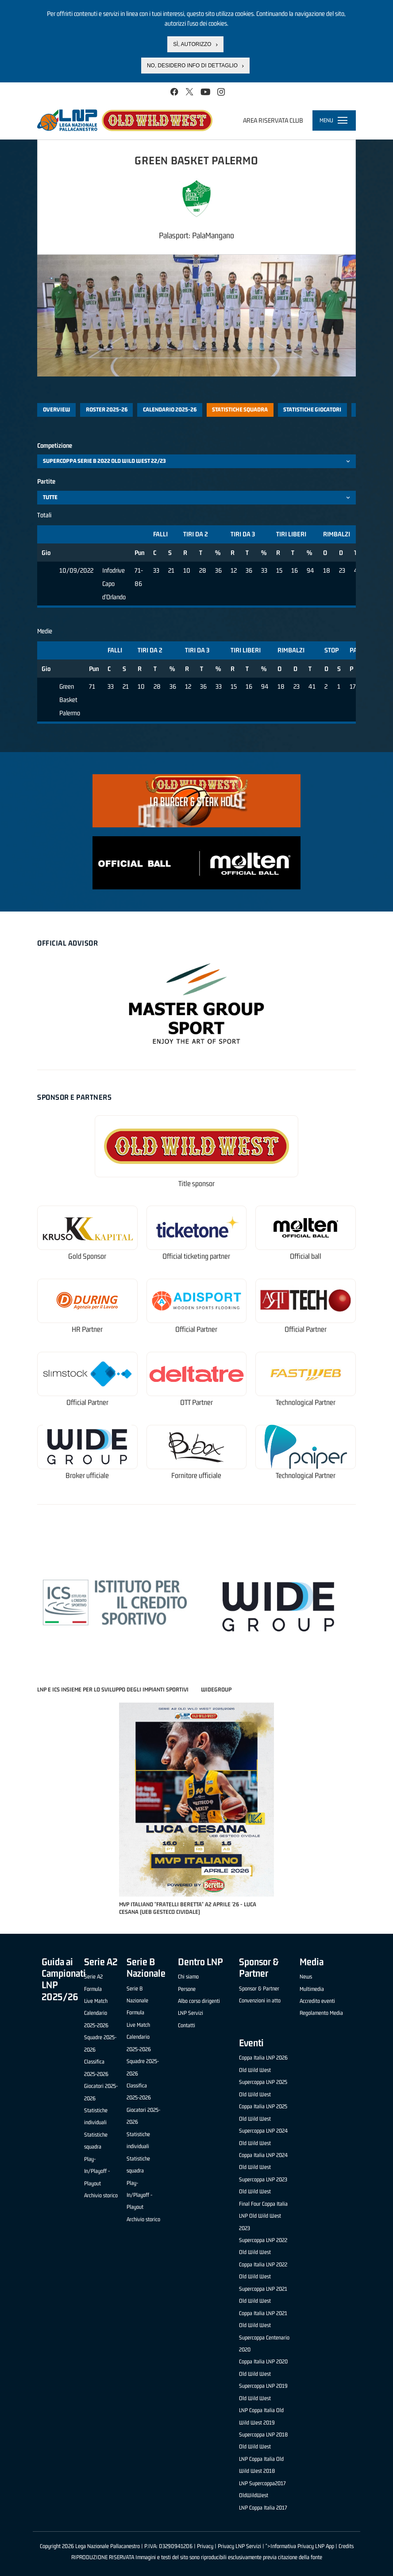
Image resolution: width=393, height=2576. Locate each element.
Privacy (205, 2546)
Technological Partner (305, 1402)
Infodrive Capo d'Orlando (114, 583)
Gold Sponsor (87, 1256)
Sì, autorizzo (192, 44)
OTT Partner (196, 1402)
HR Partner (87, 1329)
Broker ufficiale (87, 1475)
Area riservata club (273, 120)
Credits (346, 2546)
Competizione (54, 445)
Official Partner (196, 1329)
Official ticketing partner (196, 1256)
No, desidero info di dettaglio (192, 65)
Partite (46, 481)
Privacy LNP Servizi (239, 2546)
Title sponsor (196, 1183)
